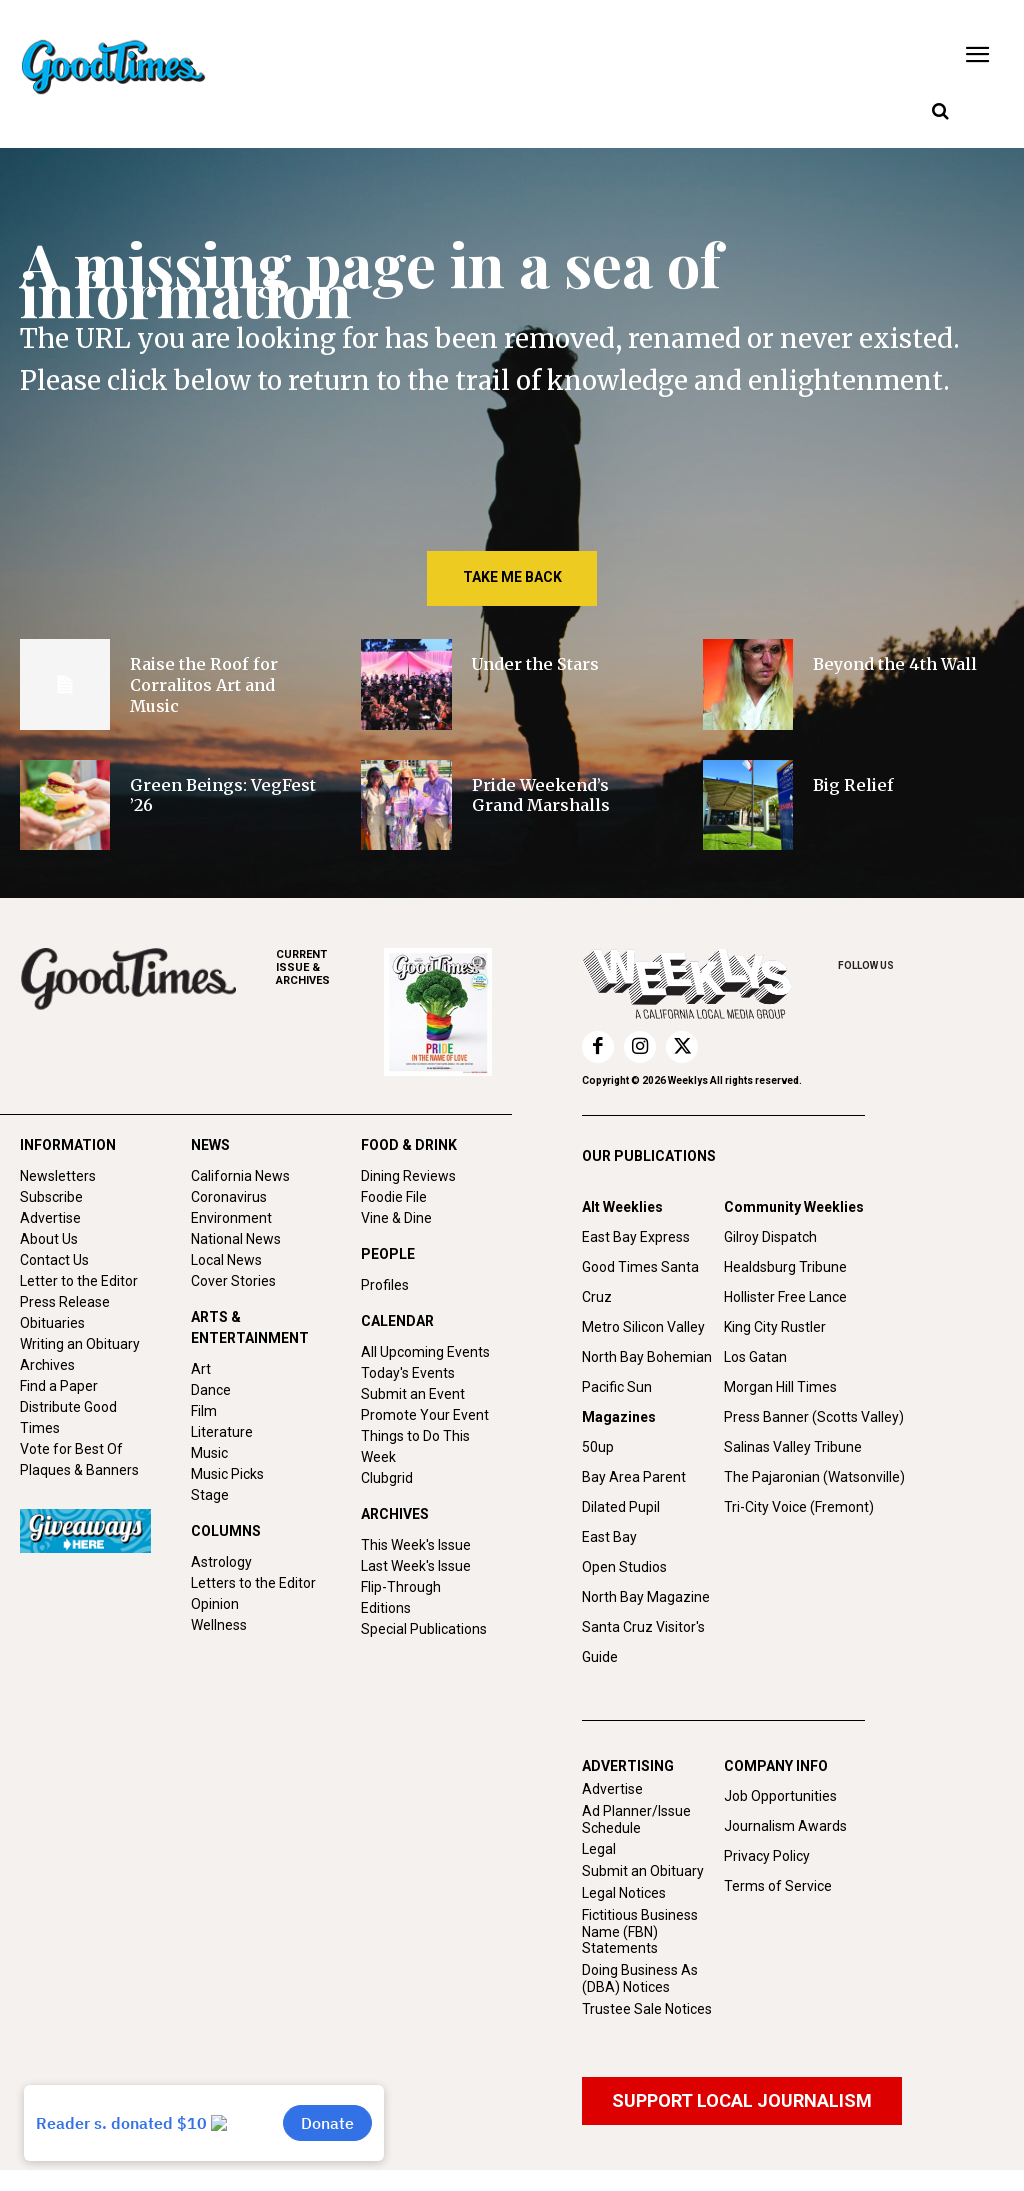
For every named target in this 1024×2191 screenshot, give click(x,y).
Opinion (215, 1604)
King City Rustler (775, 1327)
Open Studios (624, 1567)
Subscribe (51, 1197)
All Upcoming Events (425, 1352)
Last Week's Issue (416, 1566)
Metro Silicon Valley (643, 1327)
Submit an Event (413, 1394)
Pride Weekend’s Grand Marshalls (541, 795)
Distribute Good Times (68, 1417)
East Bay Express (636, 1237)
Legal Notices (624, 1893)
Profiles (385, 1285)
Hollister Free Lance (785, 1297)
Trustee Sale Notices (647, 2009)
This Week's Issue (416, 1545)
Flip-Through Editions (401, 1597)
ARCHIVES (330, 967)
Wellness (219, 1625)
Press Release (65, 1302)
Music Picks (227, 1474)
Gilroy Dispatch (770, 1237)
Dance (211, 1390)
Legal (599, 1849)
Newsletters (58, 1176)
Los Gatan (755, 1357)
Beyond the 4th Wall (895, 664)
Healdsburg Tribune (785, 1267)
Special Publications (424, 1629)
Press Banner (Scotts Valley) (814, 1417)
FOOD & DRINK (409, 1145)
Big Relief (853, 785)
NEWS (210, 1145)
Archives (47, 1365)
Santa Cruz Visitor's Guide (643, 1642)
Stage (210, 1495)
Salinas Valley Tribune (793, 1447)
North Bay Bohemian (647, 1357)
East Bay (609, 1537)
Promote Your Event (425, 1415)
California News (240, 1176)
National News (236, 1239)
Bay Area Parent (634, 1477)
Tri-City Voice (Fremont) (799, 1507)
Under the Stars (535, 664)
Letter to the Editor (79, 1281)
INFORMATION (68, 1145)
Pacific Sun (617, 1387)
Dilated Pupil (621, 1507)
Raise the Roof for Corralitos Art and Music (204, 685)
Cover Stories (233, 1281)
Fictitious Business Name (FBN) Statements (640, 1932)
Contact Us (54, 1260)
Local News (226, 1260)
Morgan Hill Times (780, 1387)
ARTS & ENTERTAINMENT (250, 1327)
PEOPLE (388, 1254)
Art (201, 1369)
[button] (940, 112)
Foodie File (394, 1197)
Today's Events (408, 1373)
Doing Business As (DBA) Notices (640, 1978)
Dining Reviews (408, 1176)
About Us (49, 1239)
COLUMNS (226, 1531)
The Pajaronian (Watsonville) (814, 1477)
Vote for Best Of (71, 1449)
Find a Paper (59, 1386)
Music (209, 1453)
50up (598, 1447)
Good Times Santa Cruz (640, 1282)
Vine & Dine (396, 1218)
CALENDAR (397, 1321)
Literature (222, 1432)
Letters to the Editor (253, 1583)
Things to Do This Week (415, 1446)
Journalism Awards (785, 1826)
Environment (231, 1218)
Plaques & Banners (79, 1470)
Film (204, 1411)
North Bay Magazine (646, 1597)
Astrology (221, 1562)
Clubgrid (387, 1478)
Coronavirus (229, 1197)
